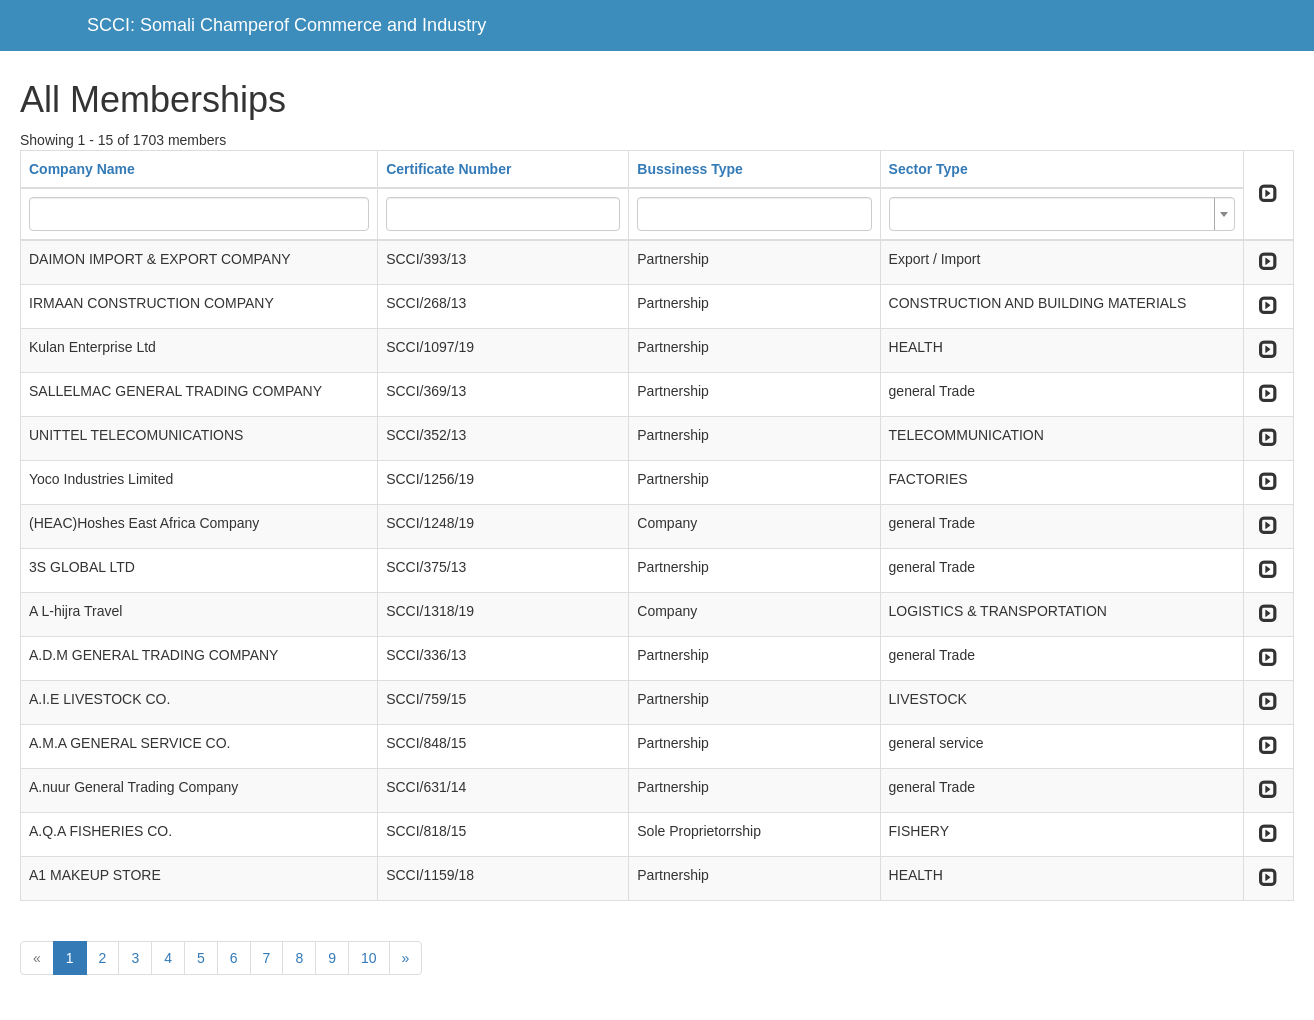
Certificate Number (448, 169)
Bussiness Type (690, 169)
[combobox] (1062, 214)
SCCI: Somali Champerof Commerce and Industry (286, 25)
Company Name (82, 169)
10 (369, 958)
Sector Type (928, 169)
